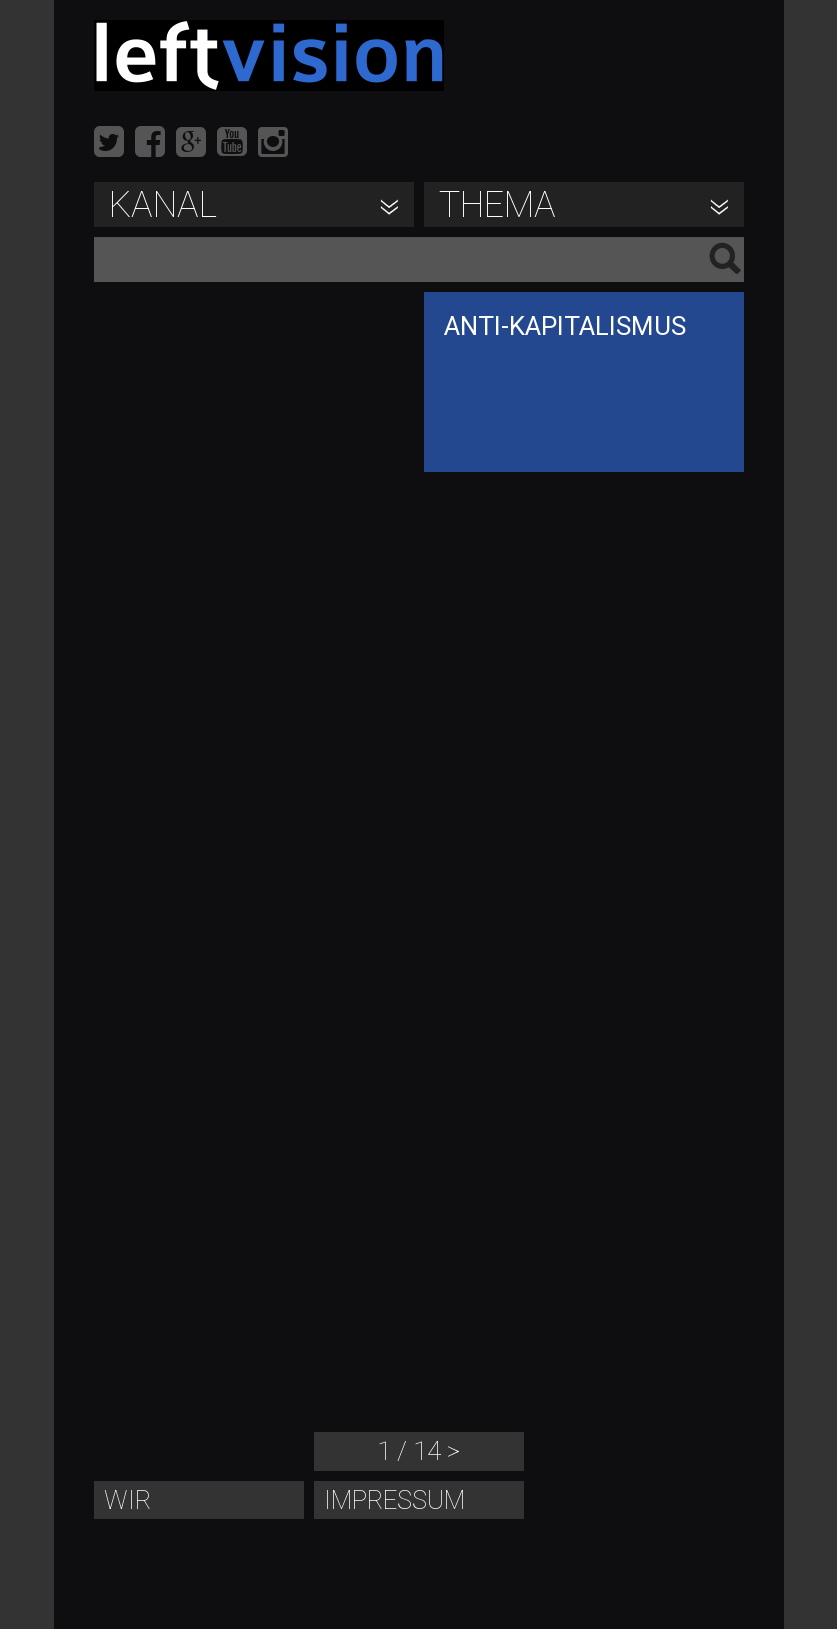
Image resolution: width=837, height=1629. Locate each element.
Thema (497, 205)
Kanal (163, 205)
